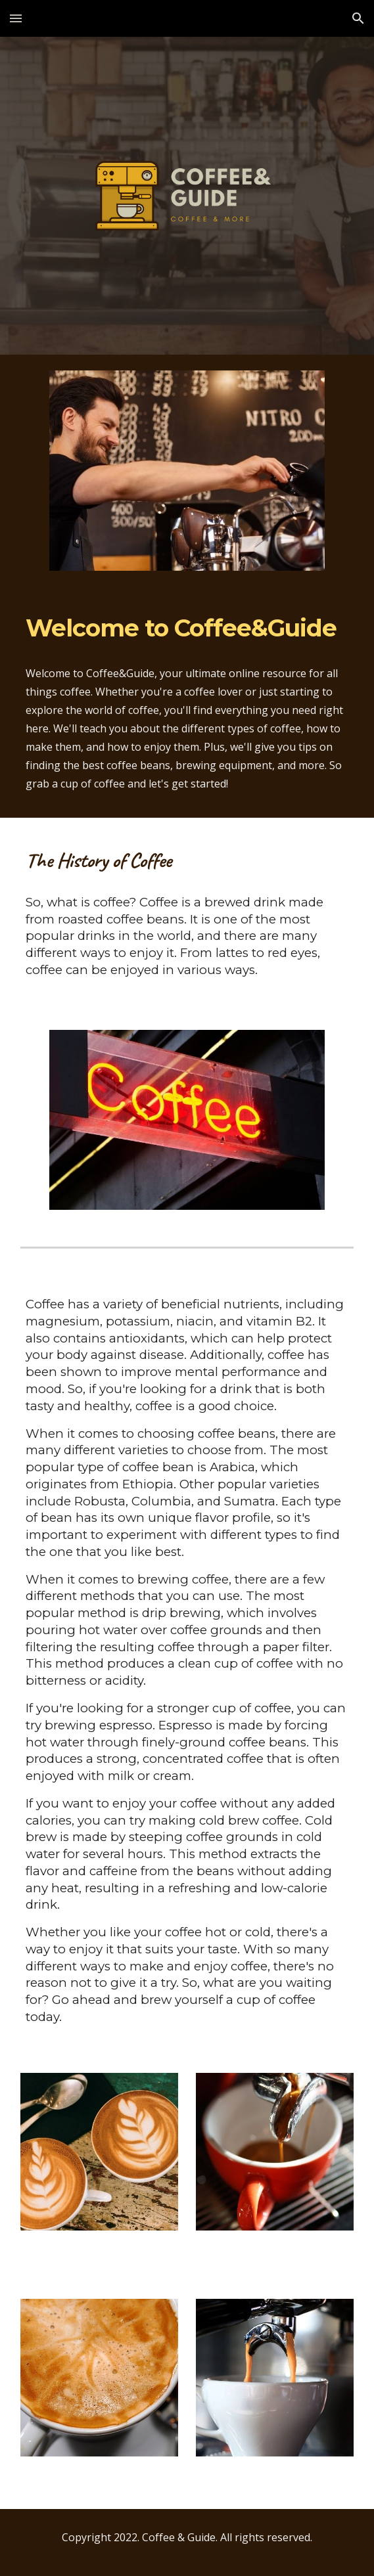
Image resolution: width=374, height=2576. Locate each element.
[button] (16, 18)
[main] (187, 628)
